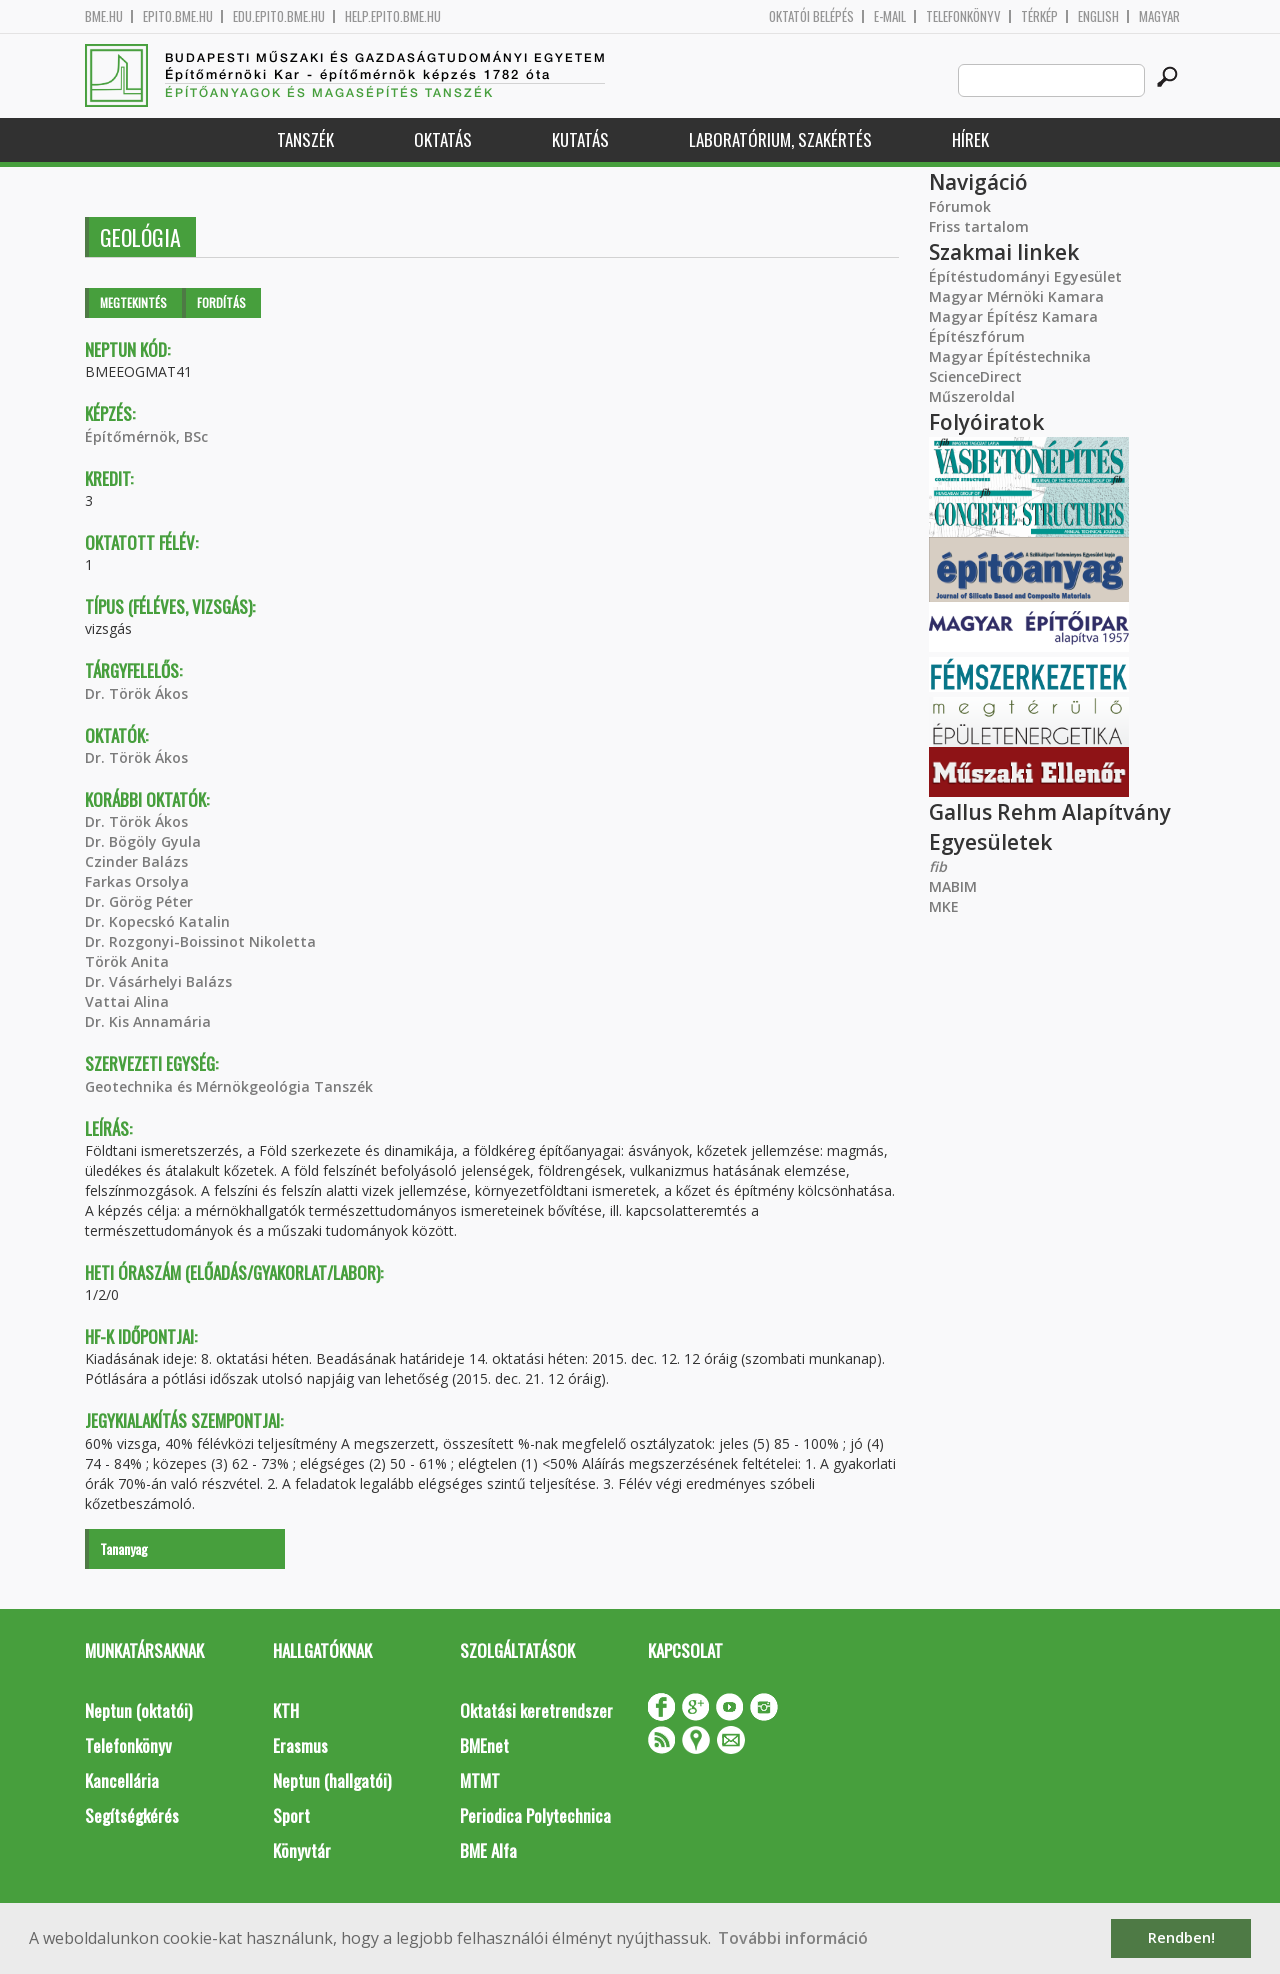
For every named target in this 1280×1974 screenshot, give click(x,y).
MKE (944, 906)
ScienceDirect (975, 376)
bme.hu (104, 16)
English (1098, 16)
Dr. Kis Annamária (148, 1021)
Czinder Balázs (136, 861)
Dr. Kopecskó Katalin (157, 921)
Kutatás (580, 139)
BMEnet (484, 1745)
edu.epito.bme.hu (279, 16)
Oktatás (443, 139)
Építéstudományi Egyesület (1025, 276)
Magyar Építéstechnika (1010, 356)
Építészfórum (977, 336)
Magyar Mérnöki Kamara (1016, 296)
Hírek (970, 139)
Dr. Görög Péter (139, 901)
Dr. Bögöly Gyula (143, 841)
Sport (291, 1815)
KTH (286, 1710)
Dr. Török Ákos (136, 693)
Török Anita (127, 961)
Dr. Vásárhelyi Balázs (158, 981)
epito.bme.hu (178, 16)
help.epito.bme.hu (393, 16)
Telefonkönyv (963, 16)
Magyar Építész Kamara (1013, 316)
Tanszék (305, 139)
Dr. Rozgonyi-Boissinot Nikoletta (200, 941)
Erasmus (300, 1745)
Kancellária (122, 1780)
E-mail (890, 16)
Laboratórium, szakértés (780, 139)
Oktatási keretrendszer (536, 1710)
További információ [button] (793, 1938)
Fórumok (960, 206)
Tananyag (124, 1548)
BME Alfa (488, 1850)
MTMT (480, 1780)
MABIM (953, 886)
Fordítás (221, 302)
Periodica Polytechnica (535, 1815)
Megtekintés (133, 302)
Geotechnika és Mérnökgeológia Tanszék (229, 1086)
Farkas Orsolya (137, 881)
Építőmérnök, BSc (146, 436)
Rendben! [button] (1181, 1937)
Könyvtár (302, 1850)
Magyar (1159, 16)
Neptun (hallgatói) (332, 1780)
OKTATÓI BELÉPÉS (811, 16)
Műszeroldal (972, 396)
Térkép (1039, 16)
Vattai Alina (127, 1001)
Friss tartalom (979, 226)
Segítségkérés (132, 1815)
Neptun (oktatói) (138, 1710)
